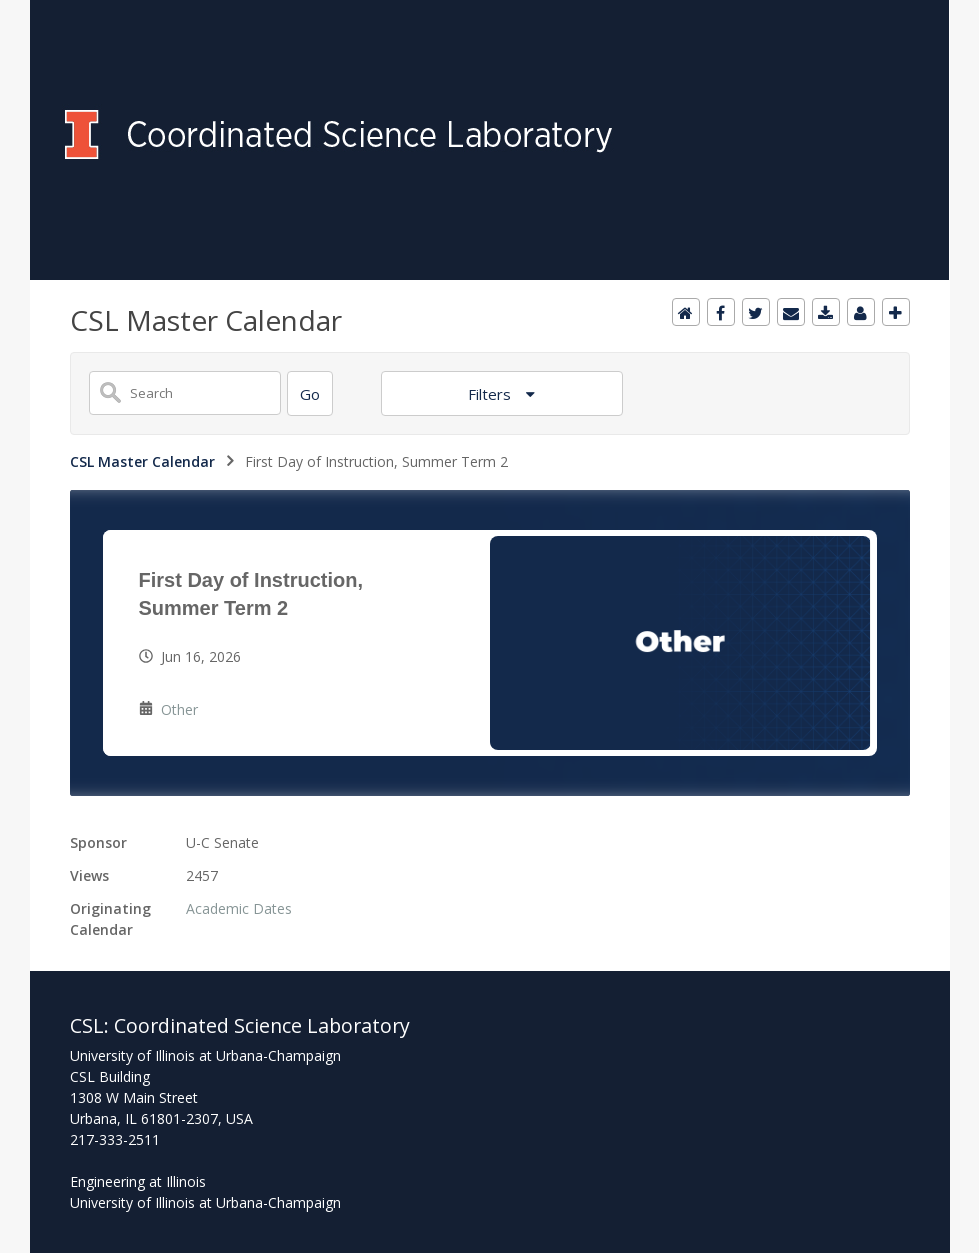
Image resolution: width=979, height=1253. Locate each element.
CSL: (92, 1025)
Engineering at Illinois (138, 1181)
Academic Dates (239, 908)
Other (179, 709)
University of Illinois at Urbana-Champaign (205, 1202)
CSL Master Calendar (142, 461)
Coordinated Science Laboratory (262, 1025)
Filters (491, 394)
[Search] (310, 393)
